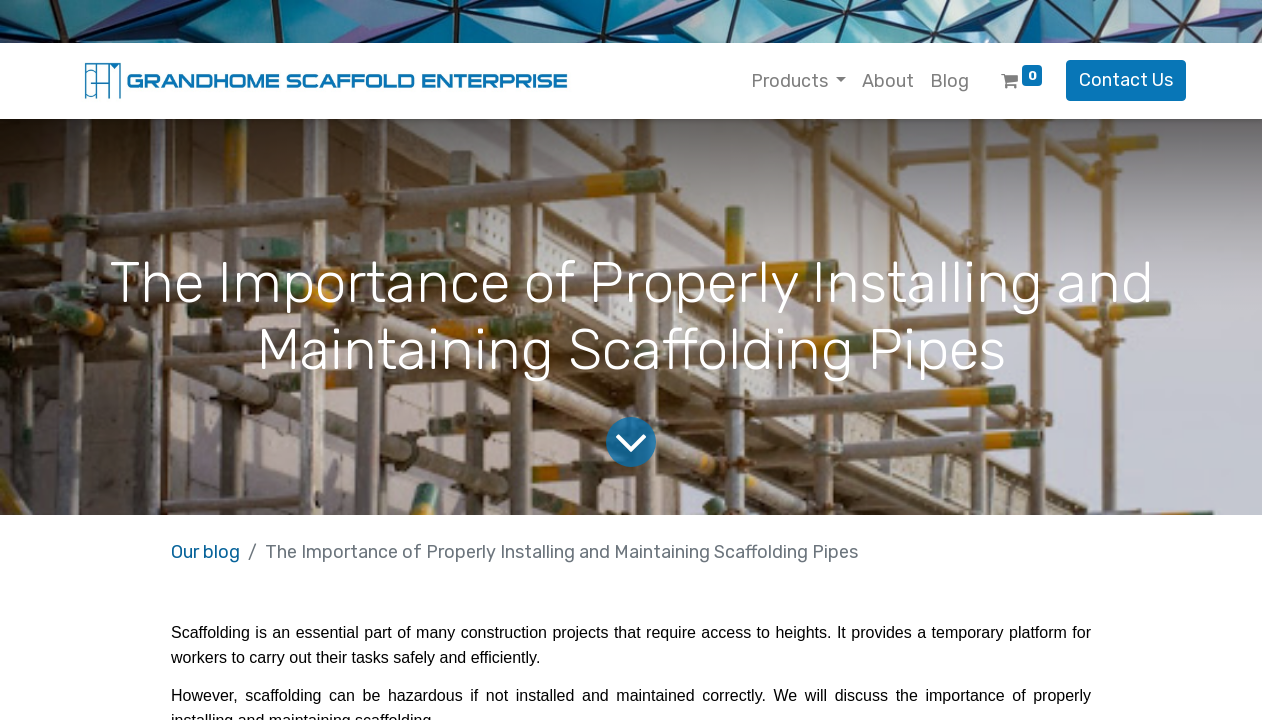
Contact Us (1126, 80)
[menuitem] (888, 81)
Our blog (205, 552)
